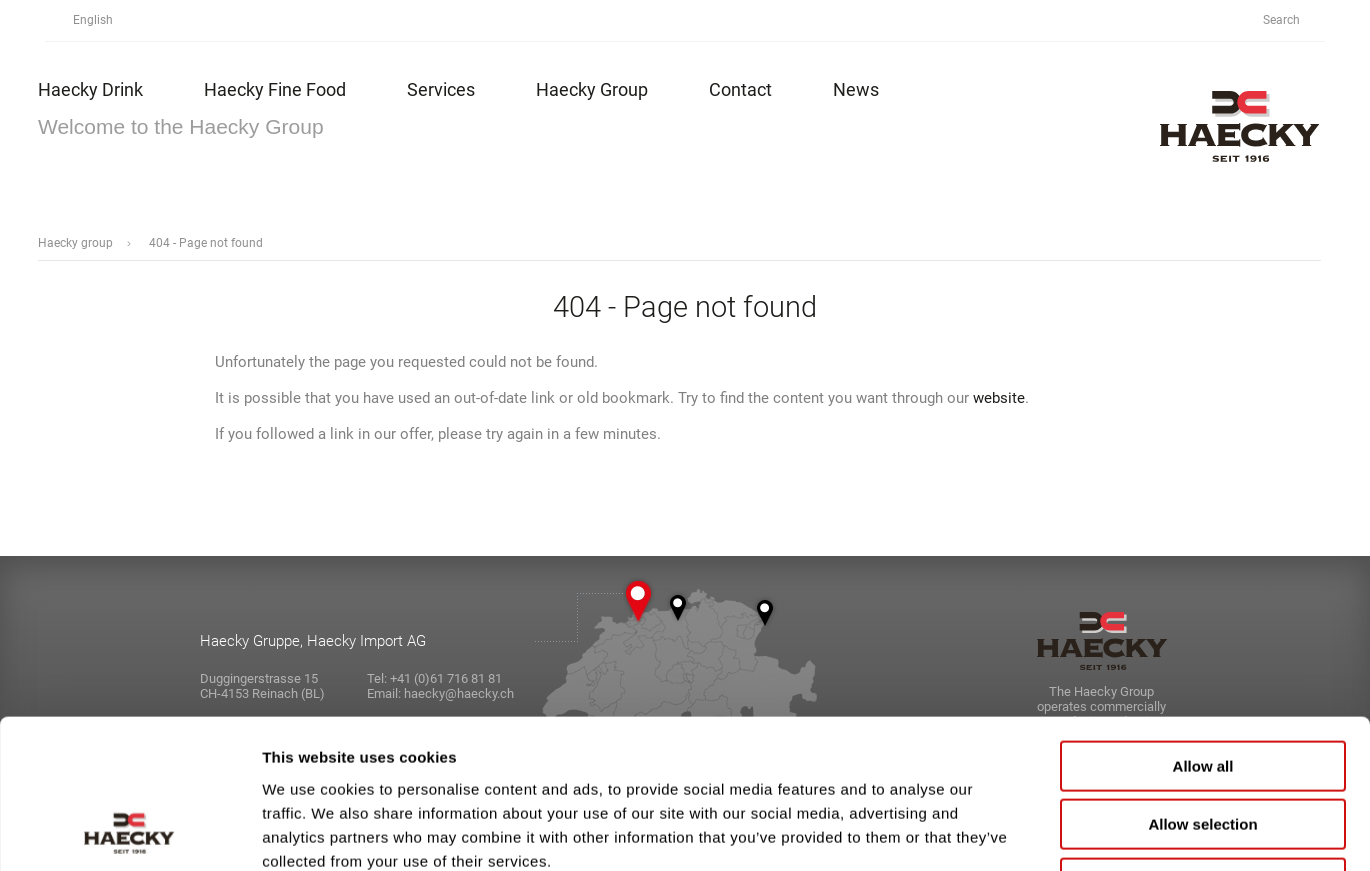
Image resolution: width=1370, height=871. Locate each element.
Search (1292, 20)
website (999, 398)
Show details (1049, 831)
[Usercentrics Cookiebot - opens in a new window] (129, 832)
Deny (1203, 743)
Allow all (1203, 626)
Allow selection (1202, 685)
